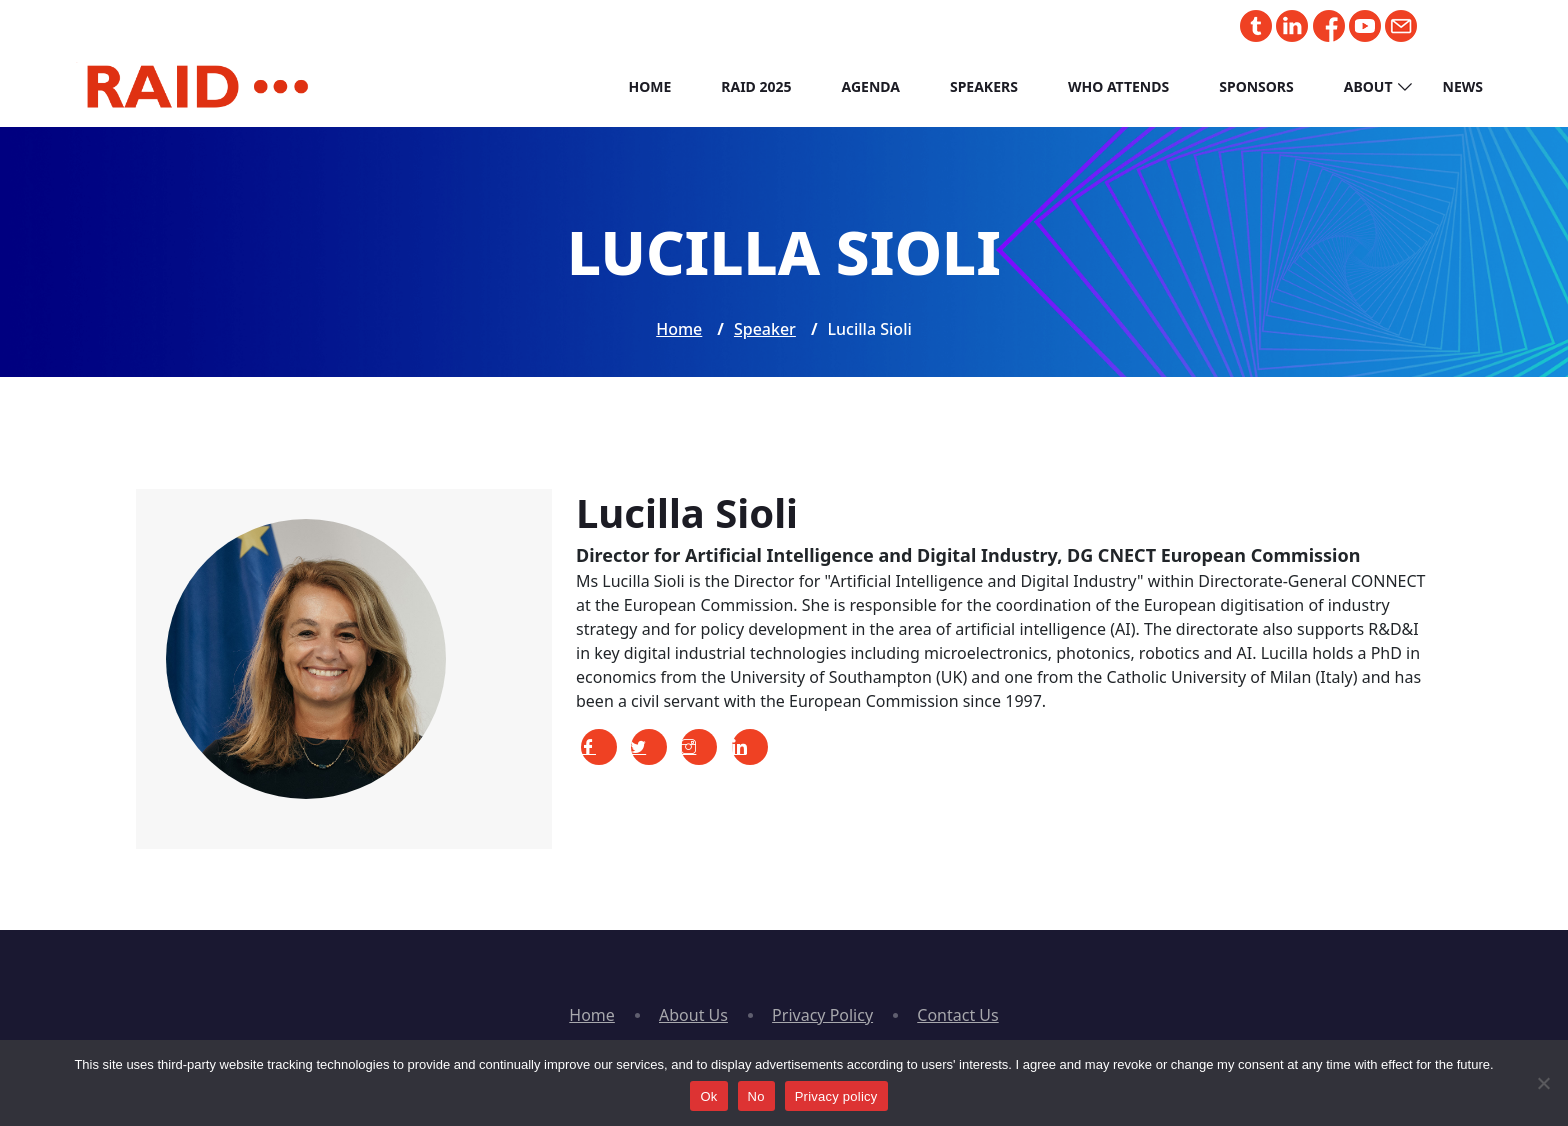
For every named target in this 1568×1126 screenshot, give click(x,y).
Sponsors (1256, 86)
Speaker (765, 329)
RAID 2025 (756, 86)
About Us (693, 1015)
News (1463, 86)
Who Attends (1118, 86)
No (756, 1096)
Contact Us (957, 1015)
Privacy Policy (822, 1015)
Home (649, 86)
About (1368, 86)
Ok (708, 1096)
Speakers (984, 86)
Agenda (871, 86)
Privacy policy (836, 1096)
